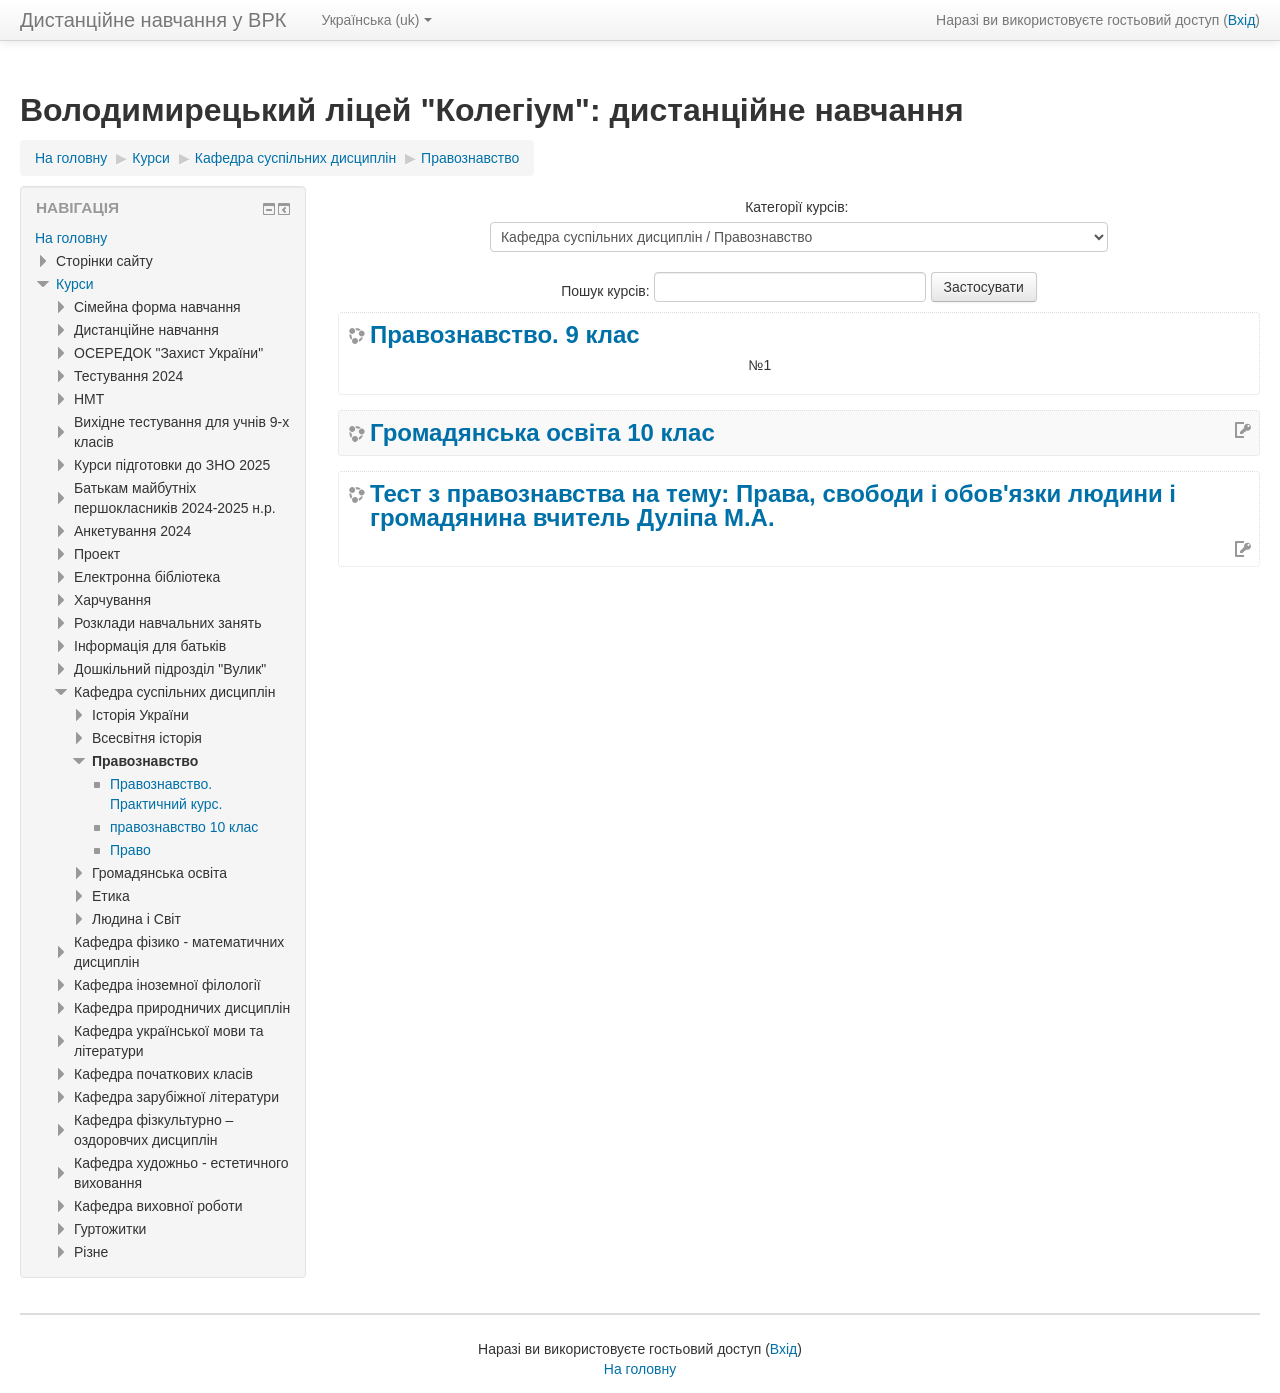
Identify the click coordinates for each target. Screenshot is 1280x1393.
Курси (75, 284)
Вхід (1241, 20)
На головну (71, 238)
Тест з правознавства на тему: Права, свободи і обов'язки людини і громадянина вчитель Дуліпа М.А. (773, 506)
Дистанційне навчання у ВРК (153, 20)
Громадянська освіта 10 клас (542, 433)
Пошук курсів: (607, 291)
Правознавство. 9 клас (505, 335)
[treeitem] (163, 238)
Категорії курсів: (796, 207)
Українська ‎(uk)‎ (376, 20)
